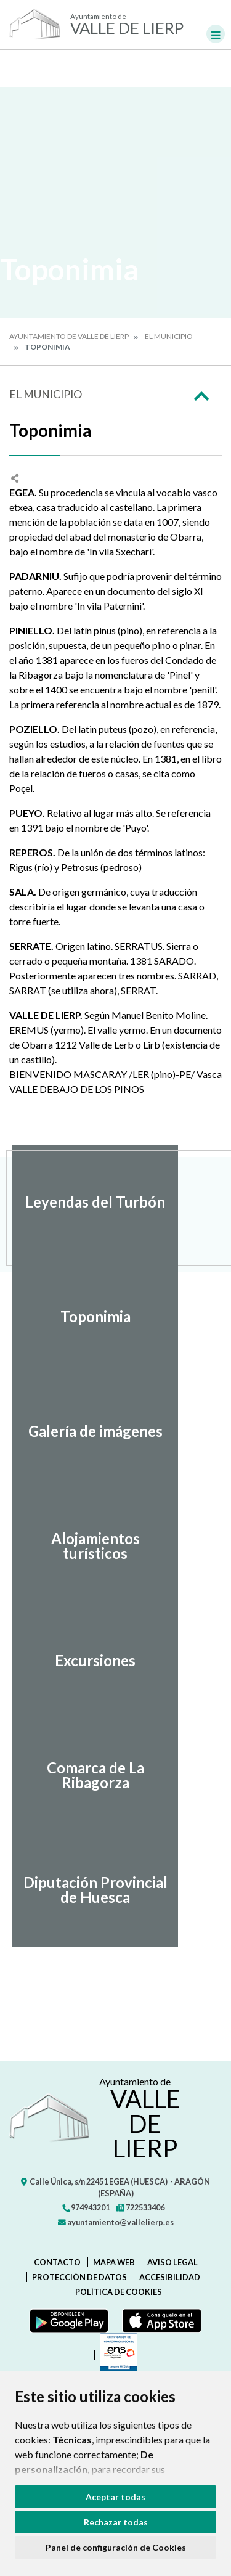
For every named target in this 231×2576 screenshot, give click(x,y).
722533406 (140, 2207)
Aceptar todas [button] (115, 2497)
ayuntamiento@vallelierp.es (116, 2222)
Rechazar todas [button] (116, 2522)
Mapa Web (114, 2262)
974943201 (86, 2207)
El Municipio (169, 336)
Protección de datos (79, 2277)
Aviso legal (172, 2262)
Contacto (57, 2262)
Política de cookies (118, 2292)
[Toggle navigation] (215, 34)
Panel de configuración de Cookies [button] (116, 2547)
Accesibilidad (169, 2277)
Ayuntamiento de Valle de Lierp (69, 336)
